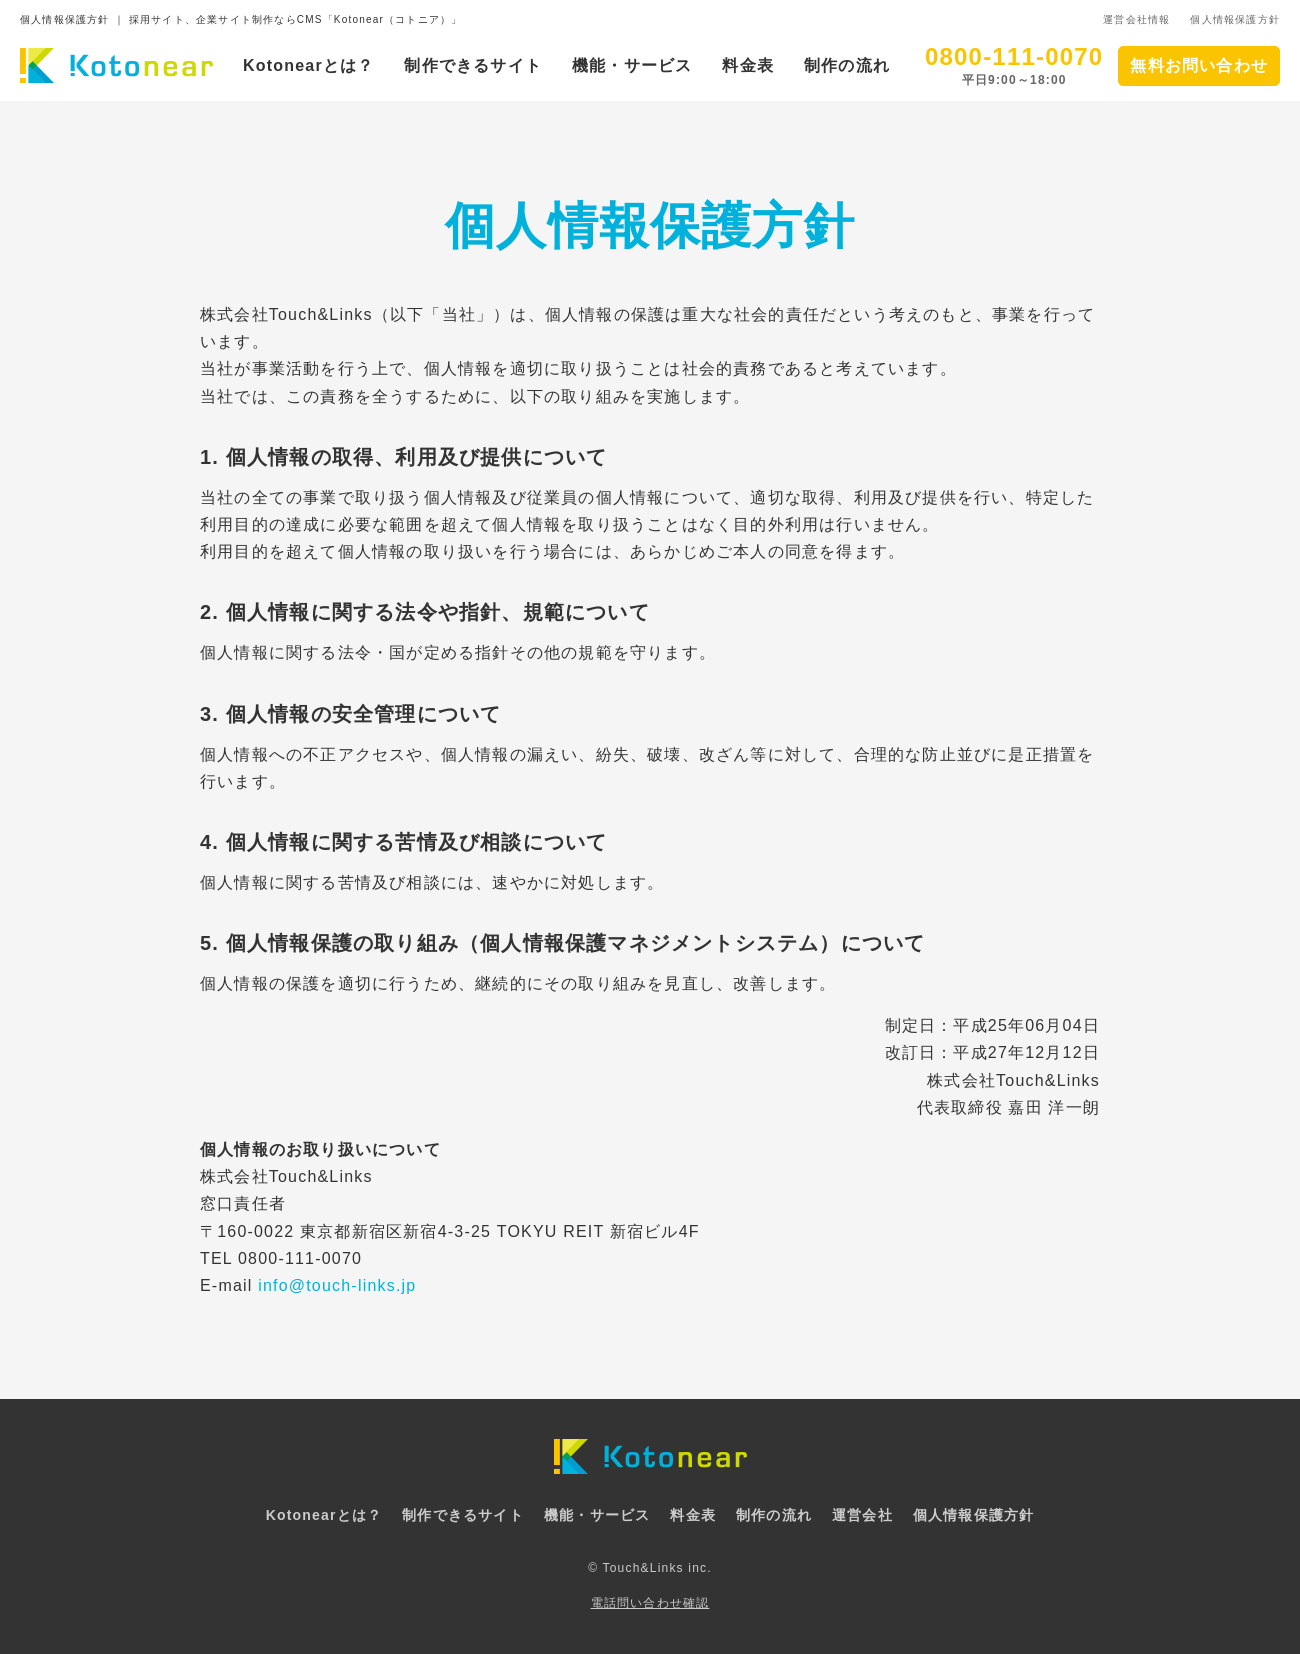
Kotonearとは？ (308, 65)
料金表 (748, 65)
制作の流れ (847, 65)
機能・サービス (632, 65)
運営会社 (862, 1515)
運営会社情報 (1136, 19)
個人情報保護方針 (1235, 19)
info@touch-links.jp (337, 1285)
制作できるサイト (473, 65)
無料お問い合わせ (1199, 65)
